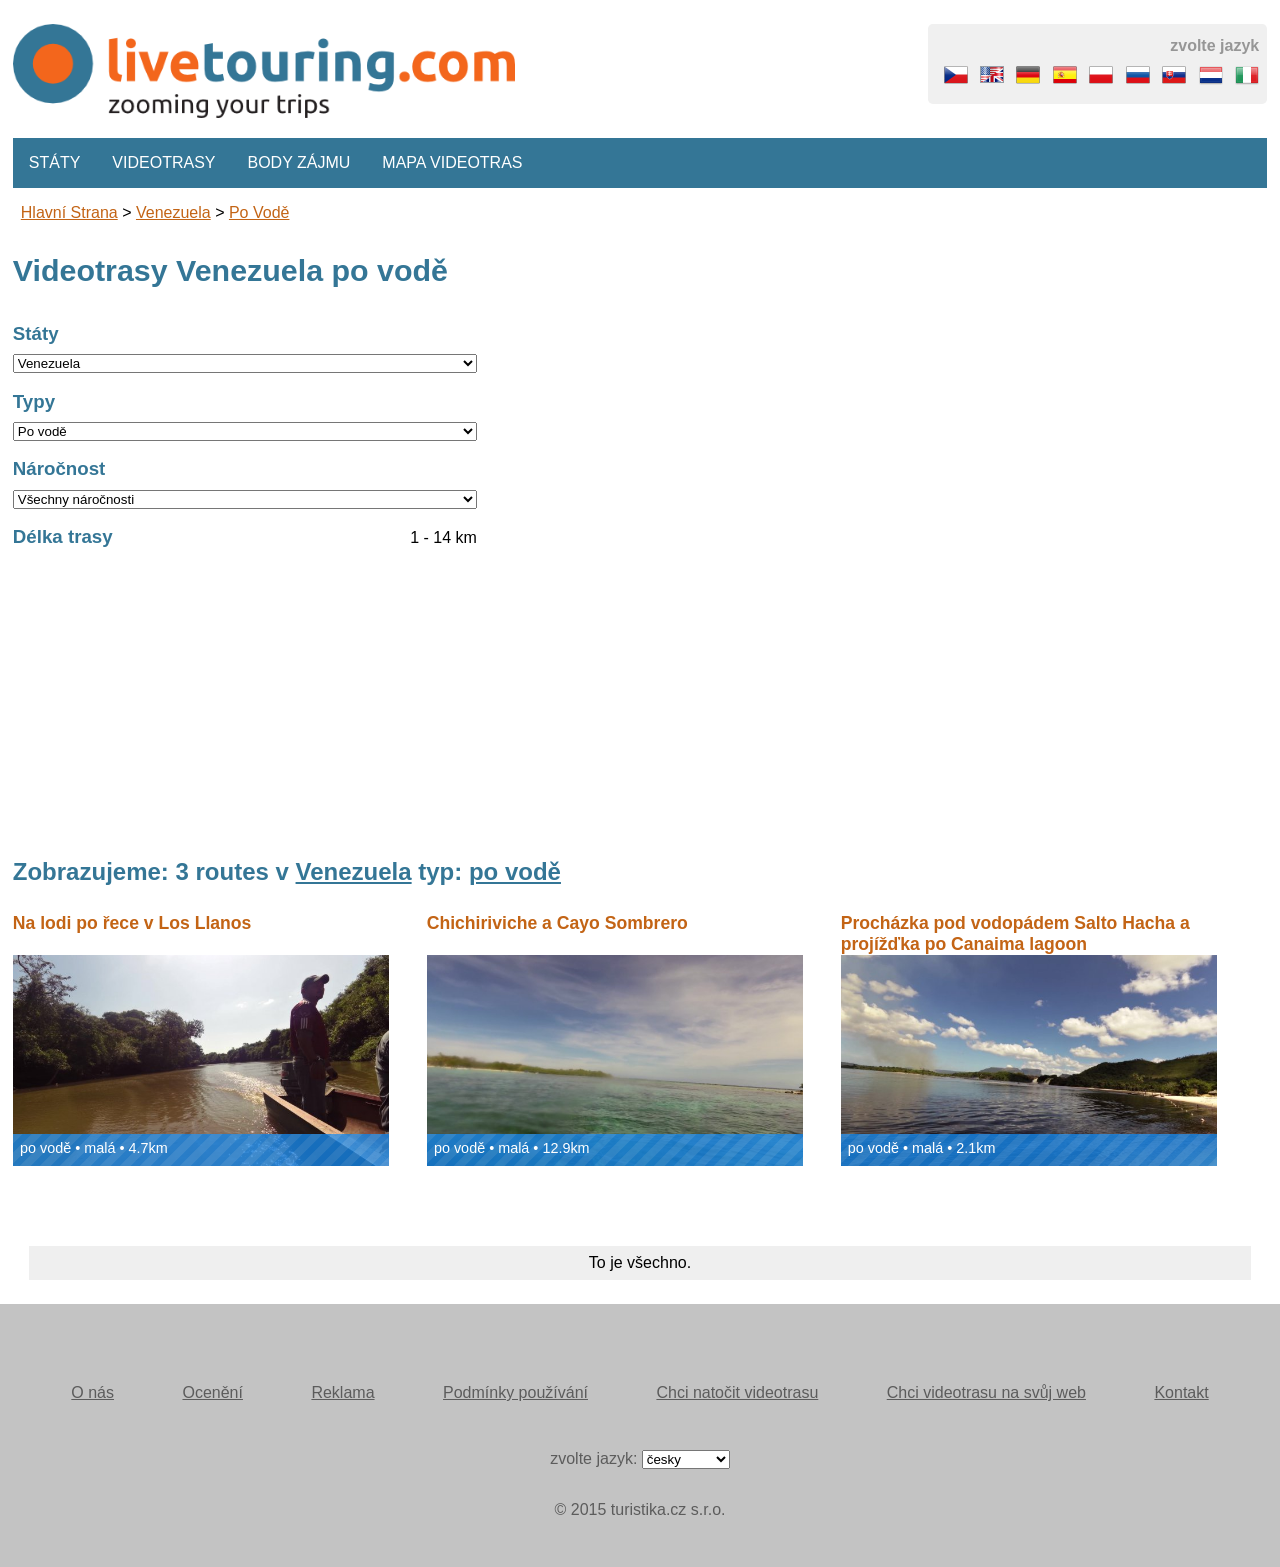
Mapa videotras (452, 162)
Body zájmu (299, 162)
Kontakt (1181, 1392)
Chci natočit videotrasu (737, 1392)
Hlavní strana (69, 212)
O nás (92, 1392)
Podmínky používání (515, 1392)
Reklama (342, 1392)
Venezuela (173, 212)
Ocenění (212, 1392)
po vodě (259, 212)
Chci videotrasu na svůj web (986, 1392)
